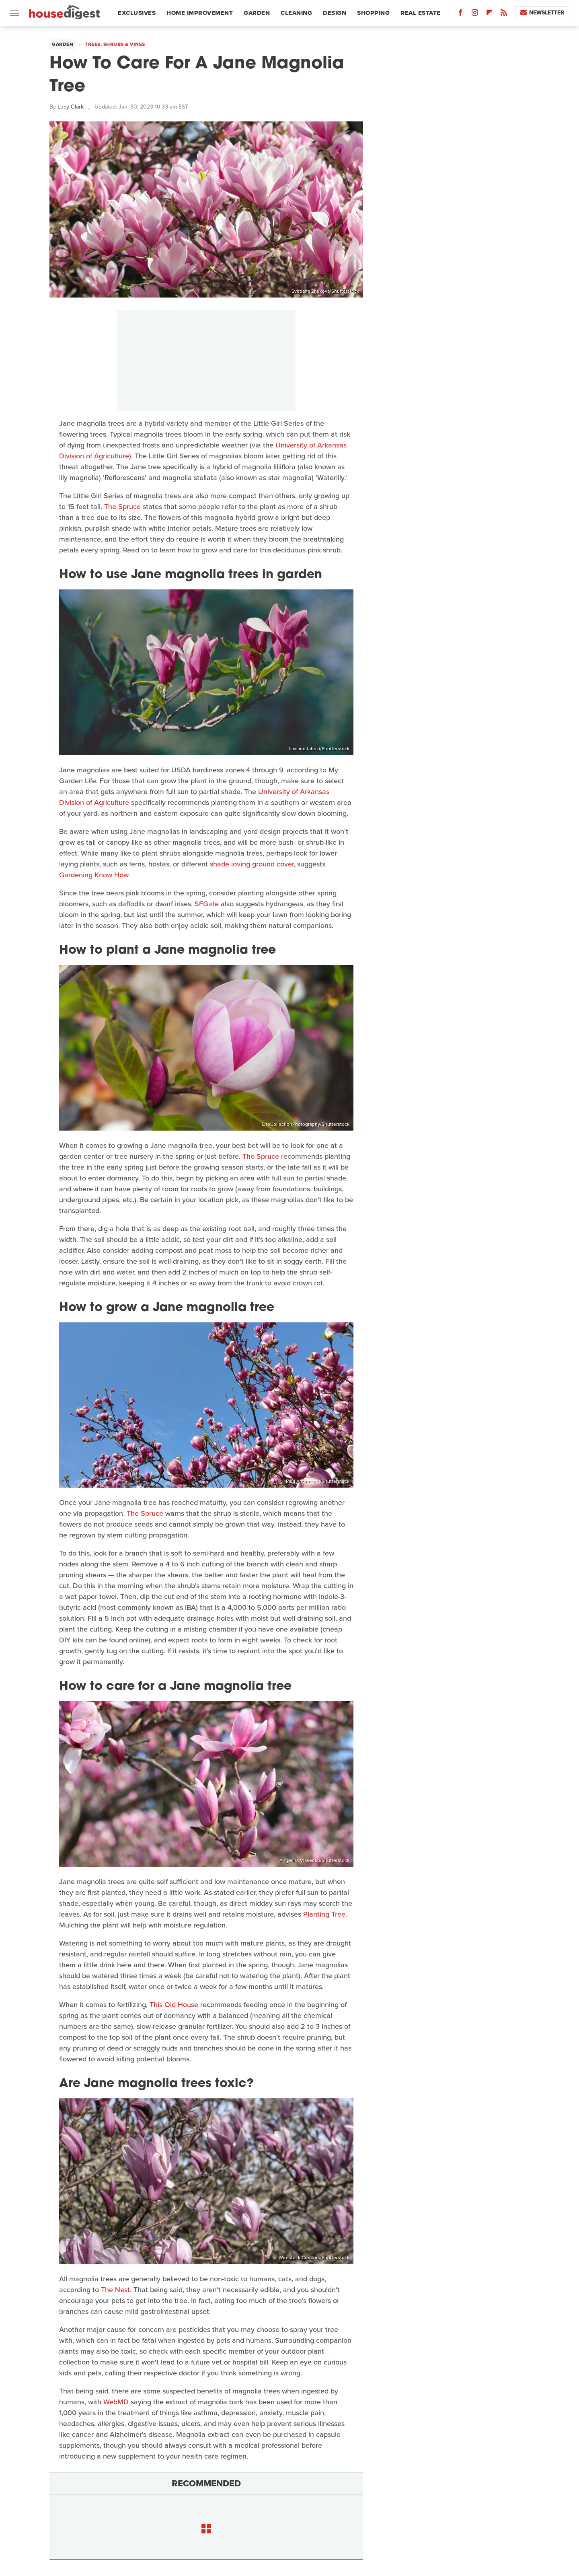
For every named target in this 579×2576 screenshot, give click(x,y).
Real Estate (420, 12)
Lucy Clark (70, 107)
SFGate (207, 904)
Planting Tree (324, 1914)
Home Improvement (199, 12)
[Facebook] (460, 14)
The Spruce (122, 506)
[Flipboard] (489, 14)
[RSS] (504, 14)
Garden (257, 12)
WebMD (116, 2402)
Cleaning (296, 12)
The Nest (115, 2290)
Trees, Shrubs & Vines (115, 44)
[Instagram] (475, 14)
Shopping (373, 12)
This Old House (174, 2004)
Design (334, 12)
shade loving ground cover (252, 864)
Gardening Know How (93, 875)
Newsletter (542, 12)
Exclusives (137, 12)
